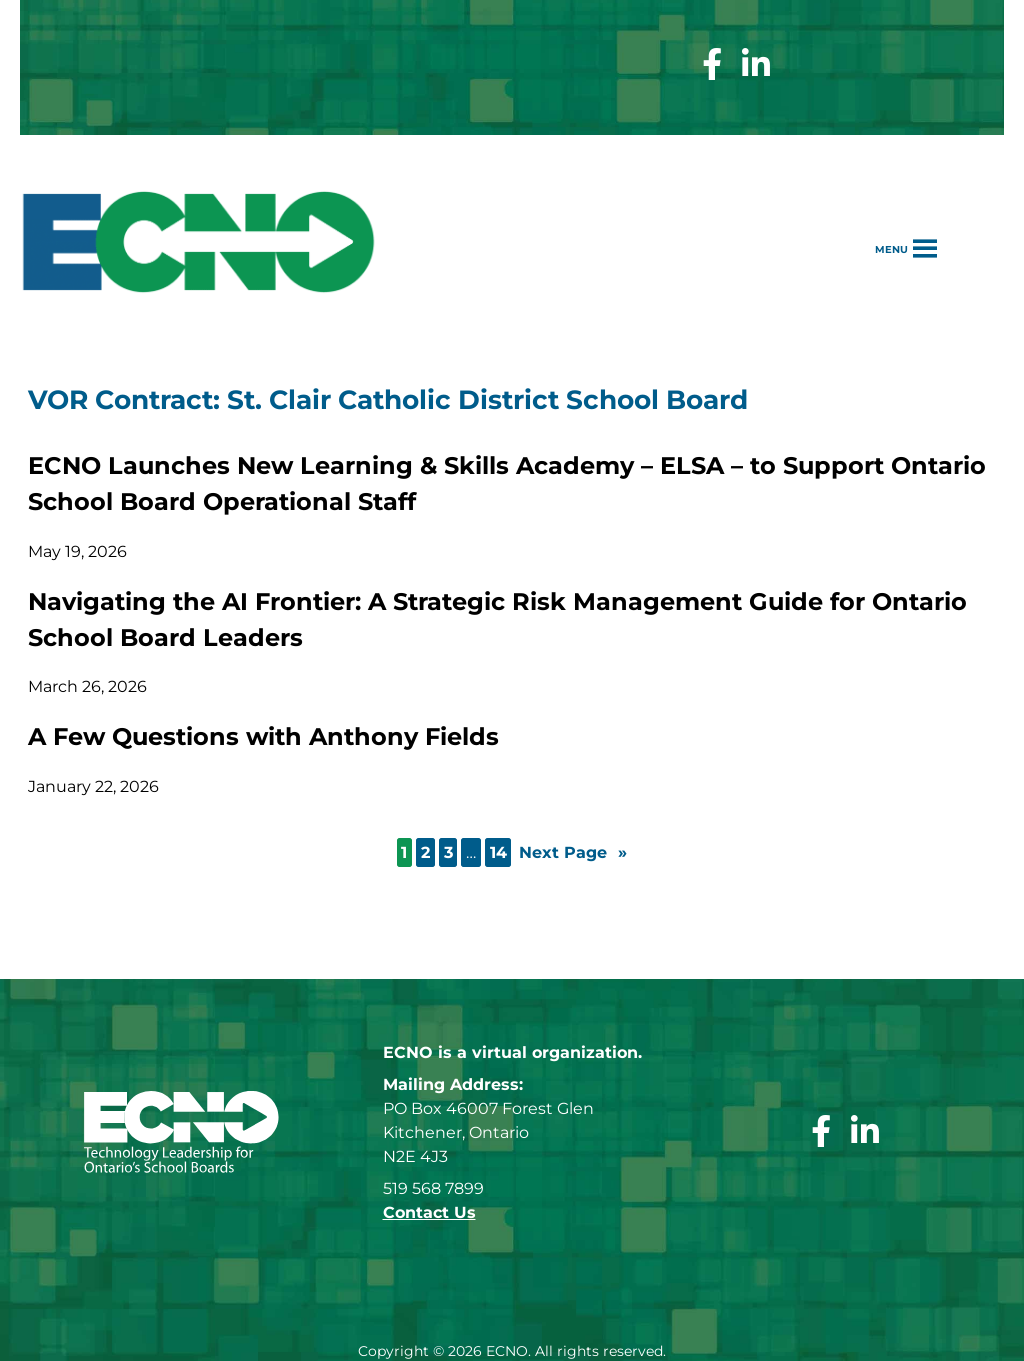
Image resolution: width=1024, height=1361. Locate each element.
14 (498, 852)
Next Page (573, 853)
